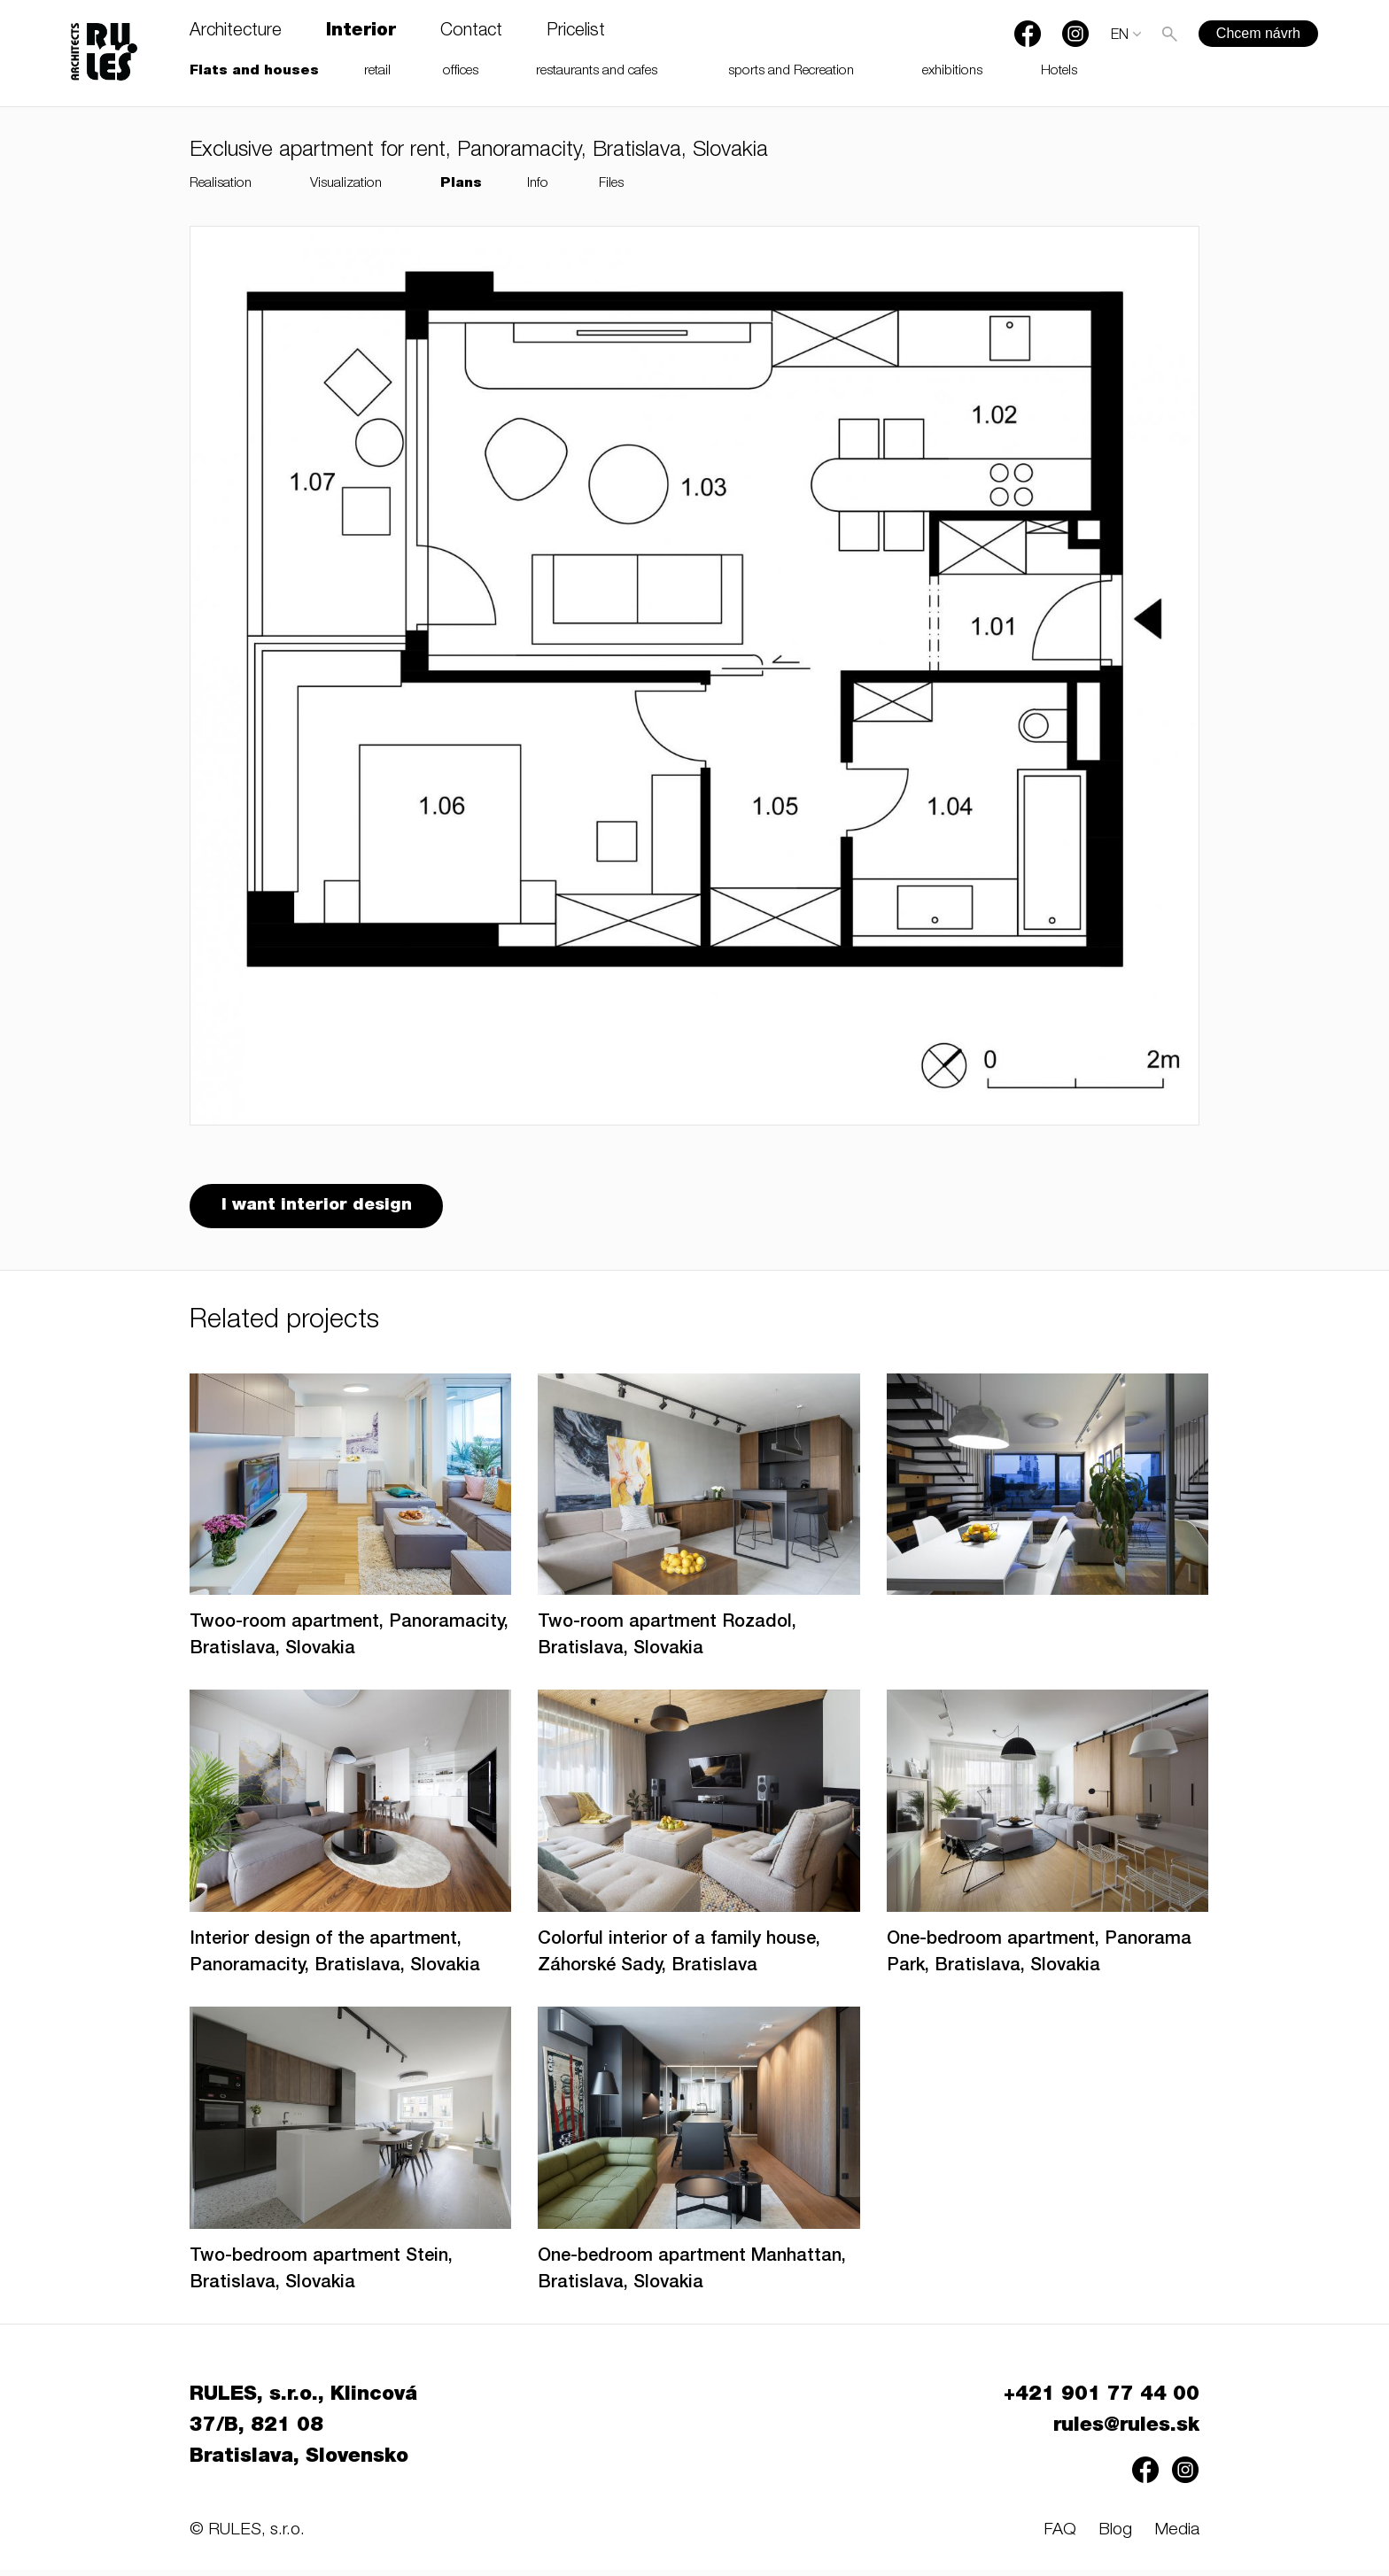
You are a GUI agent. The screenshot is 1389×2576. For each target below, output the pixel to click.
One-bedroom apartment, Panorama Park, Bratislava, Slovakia (1039, 1960)
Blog (1115, 2536)
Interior (361, 32)
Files (611, 183)
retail (377, 71)
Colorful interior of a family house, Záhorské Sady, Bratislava (679, 1960)
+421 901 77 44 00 (1101, 2401)
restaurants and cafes (596, 71)
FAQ (1060, 2536)
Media (1176, 2536)
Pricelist (576, 32)
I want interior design (320, 1210)
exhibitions (952, 71)
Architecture (236, 32)
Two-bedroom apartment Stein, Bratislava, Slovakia (321, 2277)
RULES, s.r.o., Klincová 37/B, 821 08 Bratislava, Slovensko (303, 2432)
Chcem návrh (1258, 33)
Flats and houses (254, 71)
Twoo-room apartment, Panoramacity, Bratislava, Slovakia (349, 1643)
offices (460, 71)
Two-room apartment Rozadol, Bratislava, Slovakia (667, 1643)
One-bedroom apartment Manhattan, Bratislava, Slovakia (692, 2277)
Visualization (346, 183)
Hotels (1059, 71)
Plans (461, 183)
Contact (471, 32)
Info (537, 183)
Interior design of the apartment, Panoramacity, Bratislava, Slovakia (335, 1960)
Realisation (221, 183)
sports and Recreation (791, 71)
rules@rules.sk (1126, 2432)
